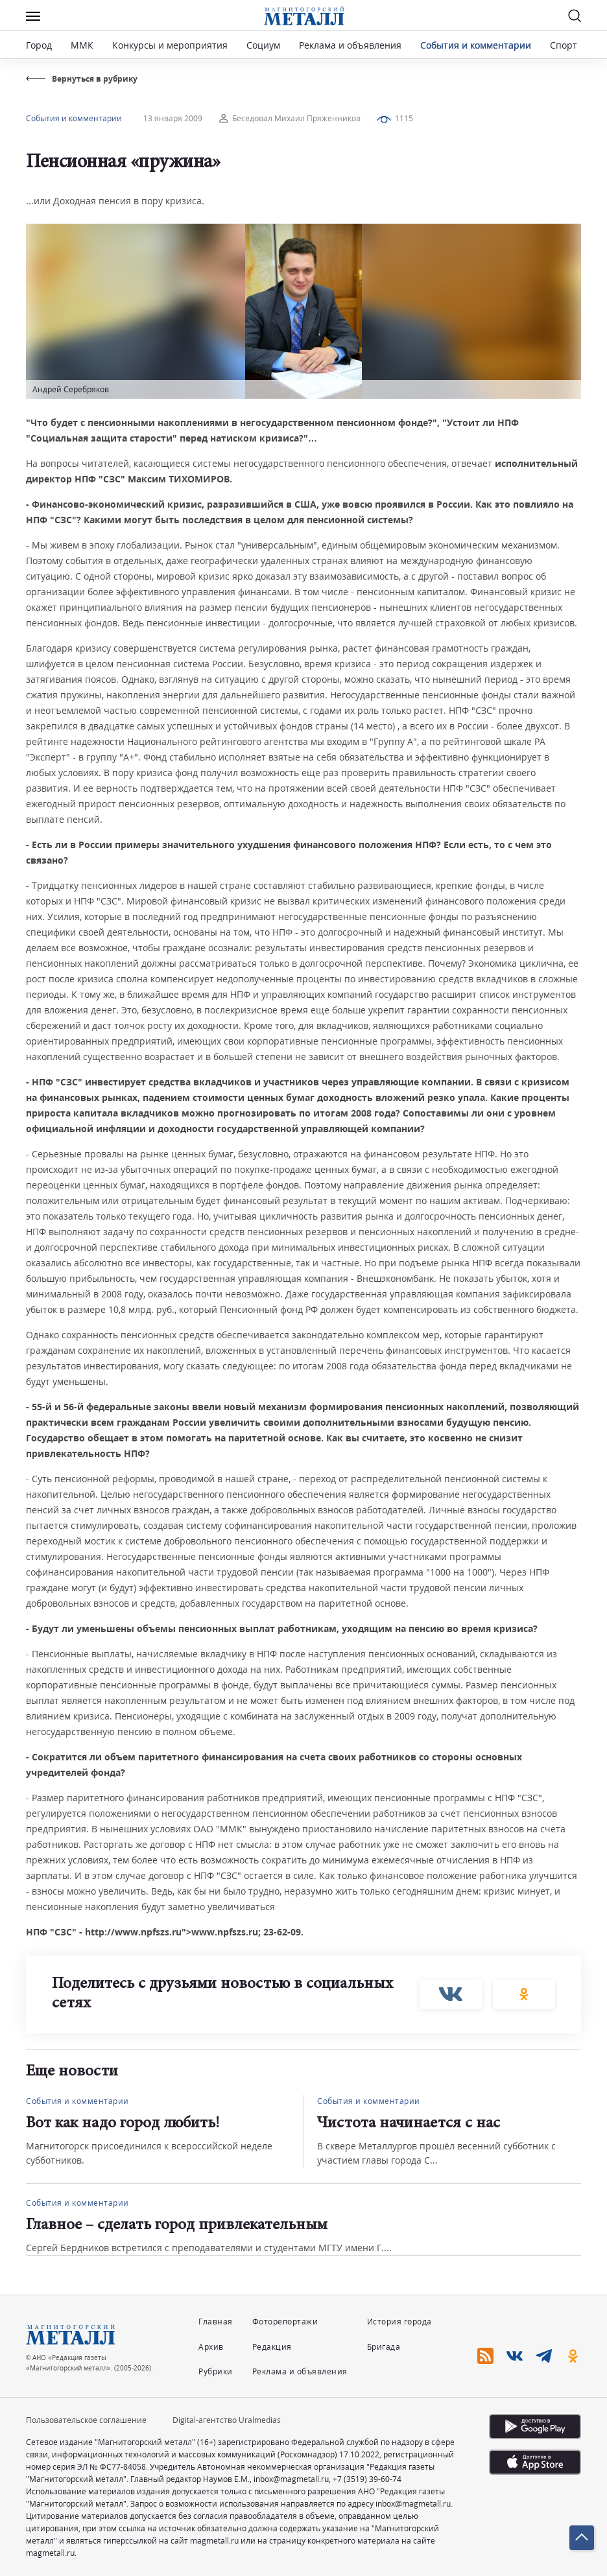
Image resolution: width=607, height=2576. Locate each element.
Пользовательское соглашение (86, 2420)
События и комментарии (475, 45)
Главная (215, 2321)
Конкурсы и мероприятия (171, 45)
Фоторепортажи (285, 2321)
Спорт (563, 45)
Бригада (384, 2346)
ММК (82, 45)
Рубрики (215, 2371)
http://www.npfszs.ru (133, 1932)
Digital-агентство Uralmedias (227, 2420)
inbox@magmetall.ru (291, 2479)
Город (39, 45)
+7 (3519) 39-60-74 (367, 2479)
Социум (263, 45)
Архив (211, 2346)
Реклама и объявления (350, 45)
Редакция (272, 2346)
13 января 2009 (172, 118)
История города (399, 2321)
